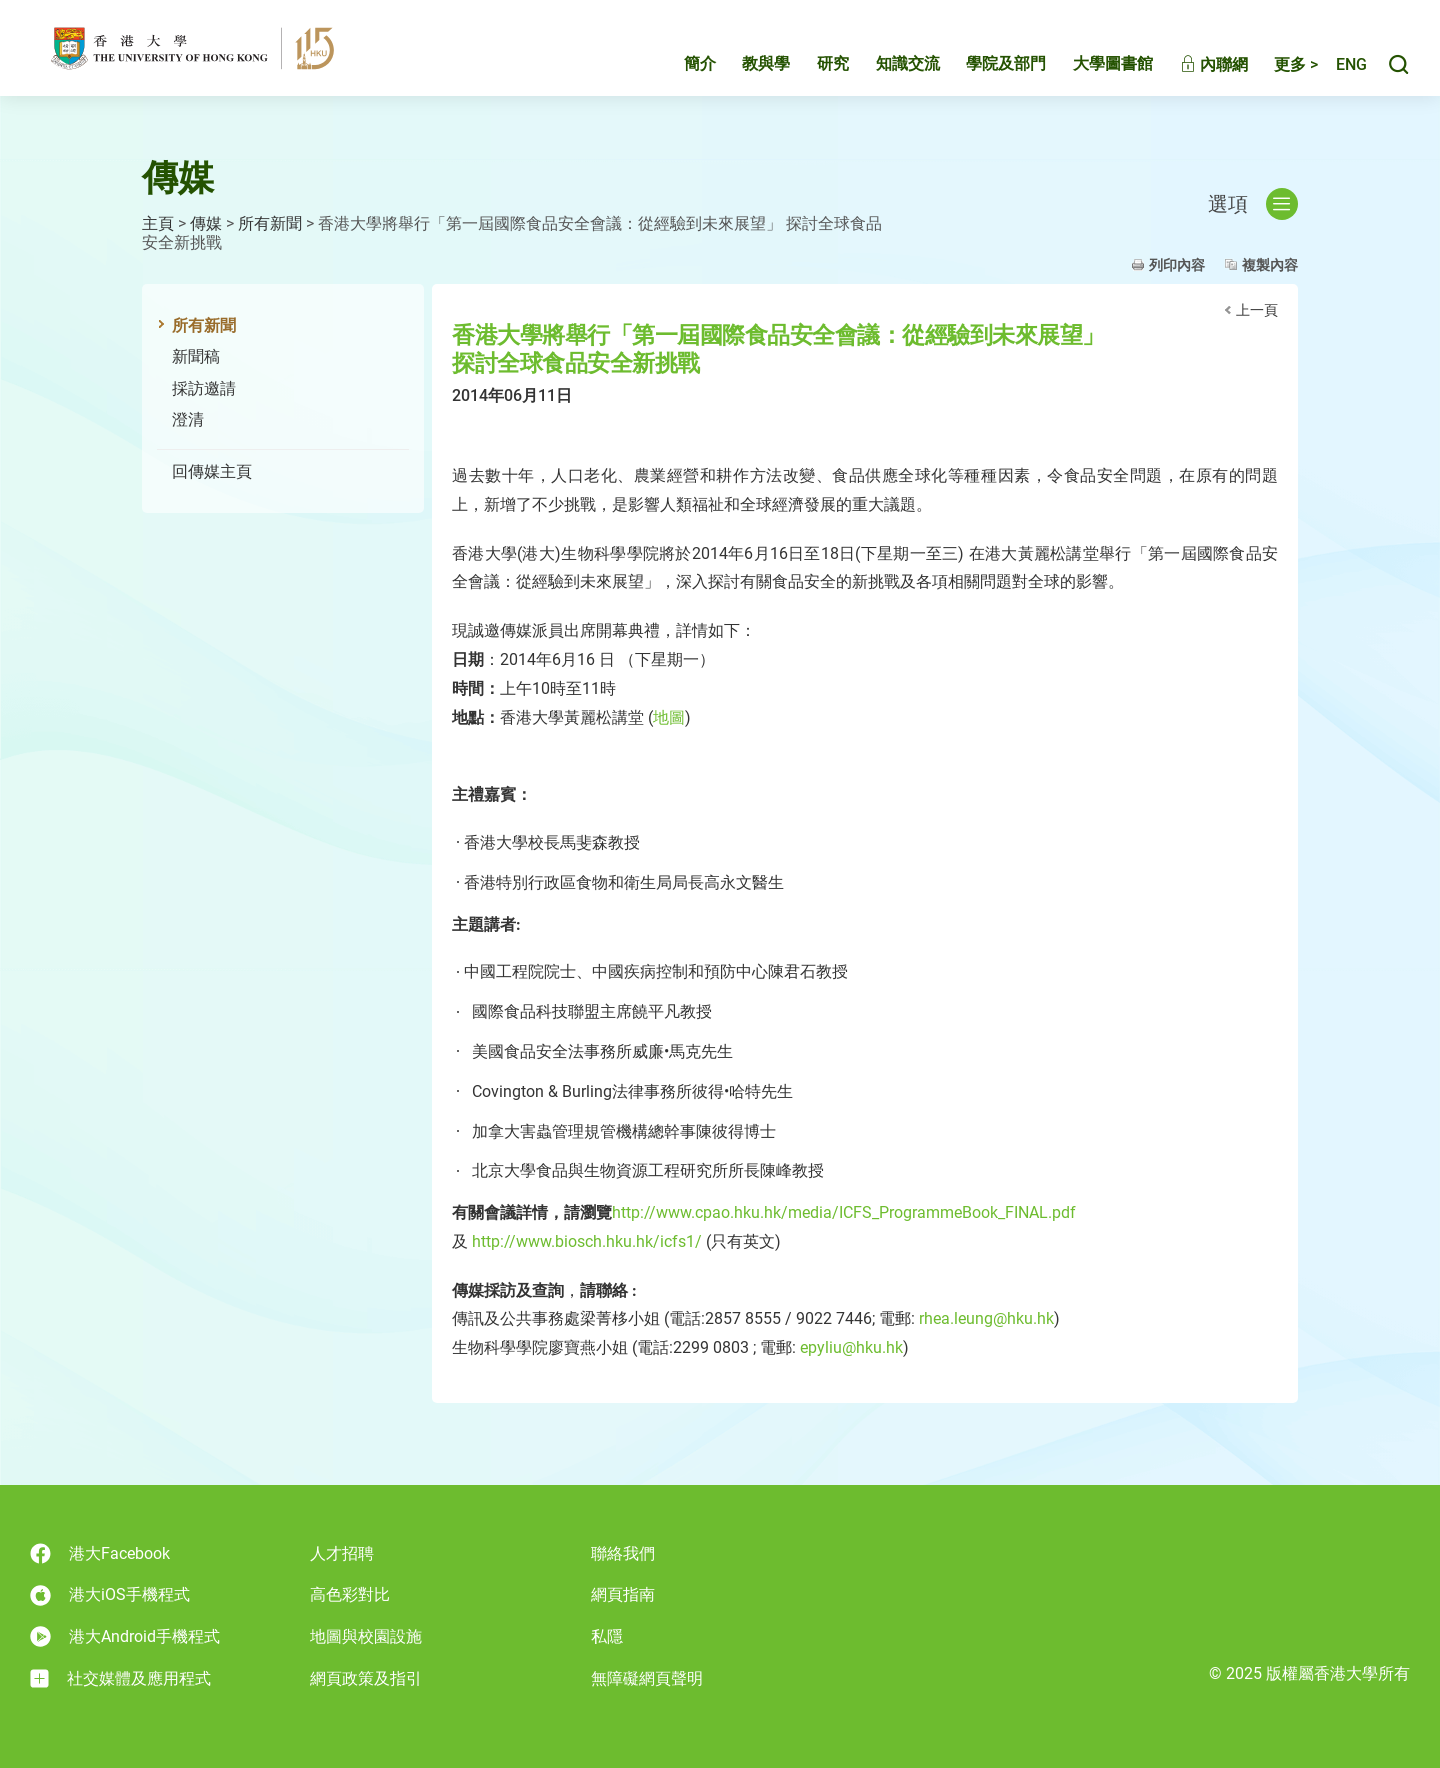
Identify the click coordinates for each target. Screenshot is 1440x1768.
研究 (812, 66)
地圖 (669, 717)
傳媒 (206, 223)
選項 (1253, 204)
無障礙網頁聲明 (647, 1678)
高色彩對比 (350, 1594)
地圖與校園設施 (366, 1636)
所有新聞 (270, 223)
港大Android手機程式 (125, 1636)
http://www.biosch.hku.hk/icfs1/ (587, 1241)
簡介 (679, 66)
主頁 (158, 223)
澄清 (188, 419)
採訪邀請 (204, 388)
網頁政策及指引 (366, 1678)
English (1341, 67)
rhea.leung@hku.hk (986, 1318)
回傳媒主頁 (212, 471)
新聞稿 (196, 356)
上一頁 (1257, 310)
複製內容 (1270, 265)
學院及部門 (985, 66)
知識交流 (887, 66)
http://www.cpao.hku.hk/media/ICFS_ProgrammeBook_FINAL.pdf (844, 1212)
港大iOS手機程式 (110, 1595)
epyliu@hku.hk (851, 1347)
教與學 (745, 66)
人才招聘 (342, 1553)
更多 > (1275, 67)
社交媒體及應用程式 (120, 1679)
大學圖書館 (1092, 66)
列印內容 (1177, 265)
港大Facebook (100, 1553)
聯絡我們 (623, 1553)
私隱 (607, 1636)
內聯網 (1193, 67)
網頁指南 (623, 1594)
